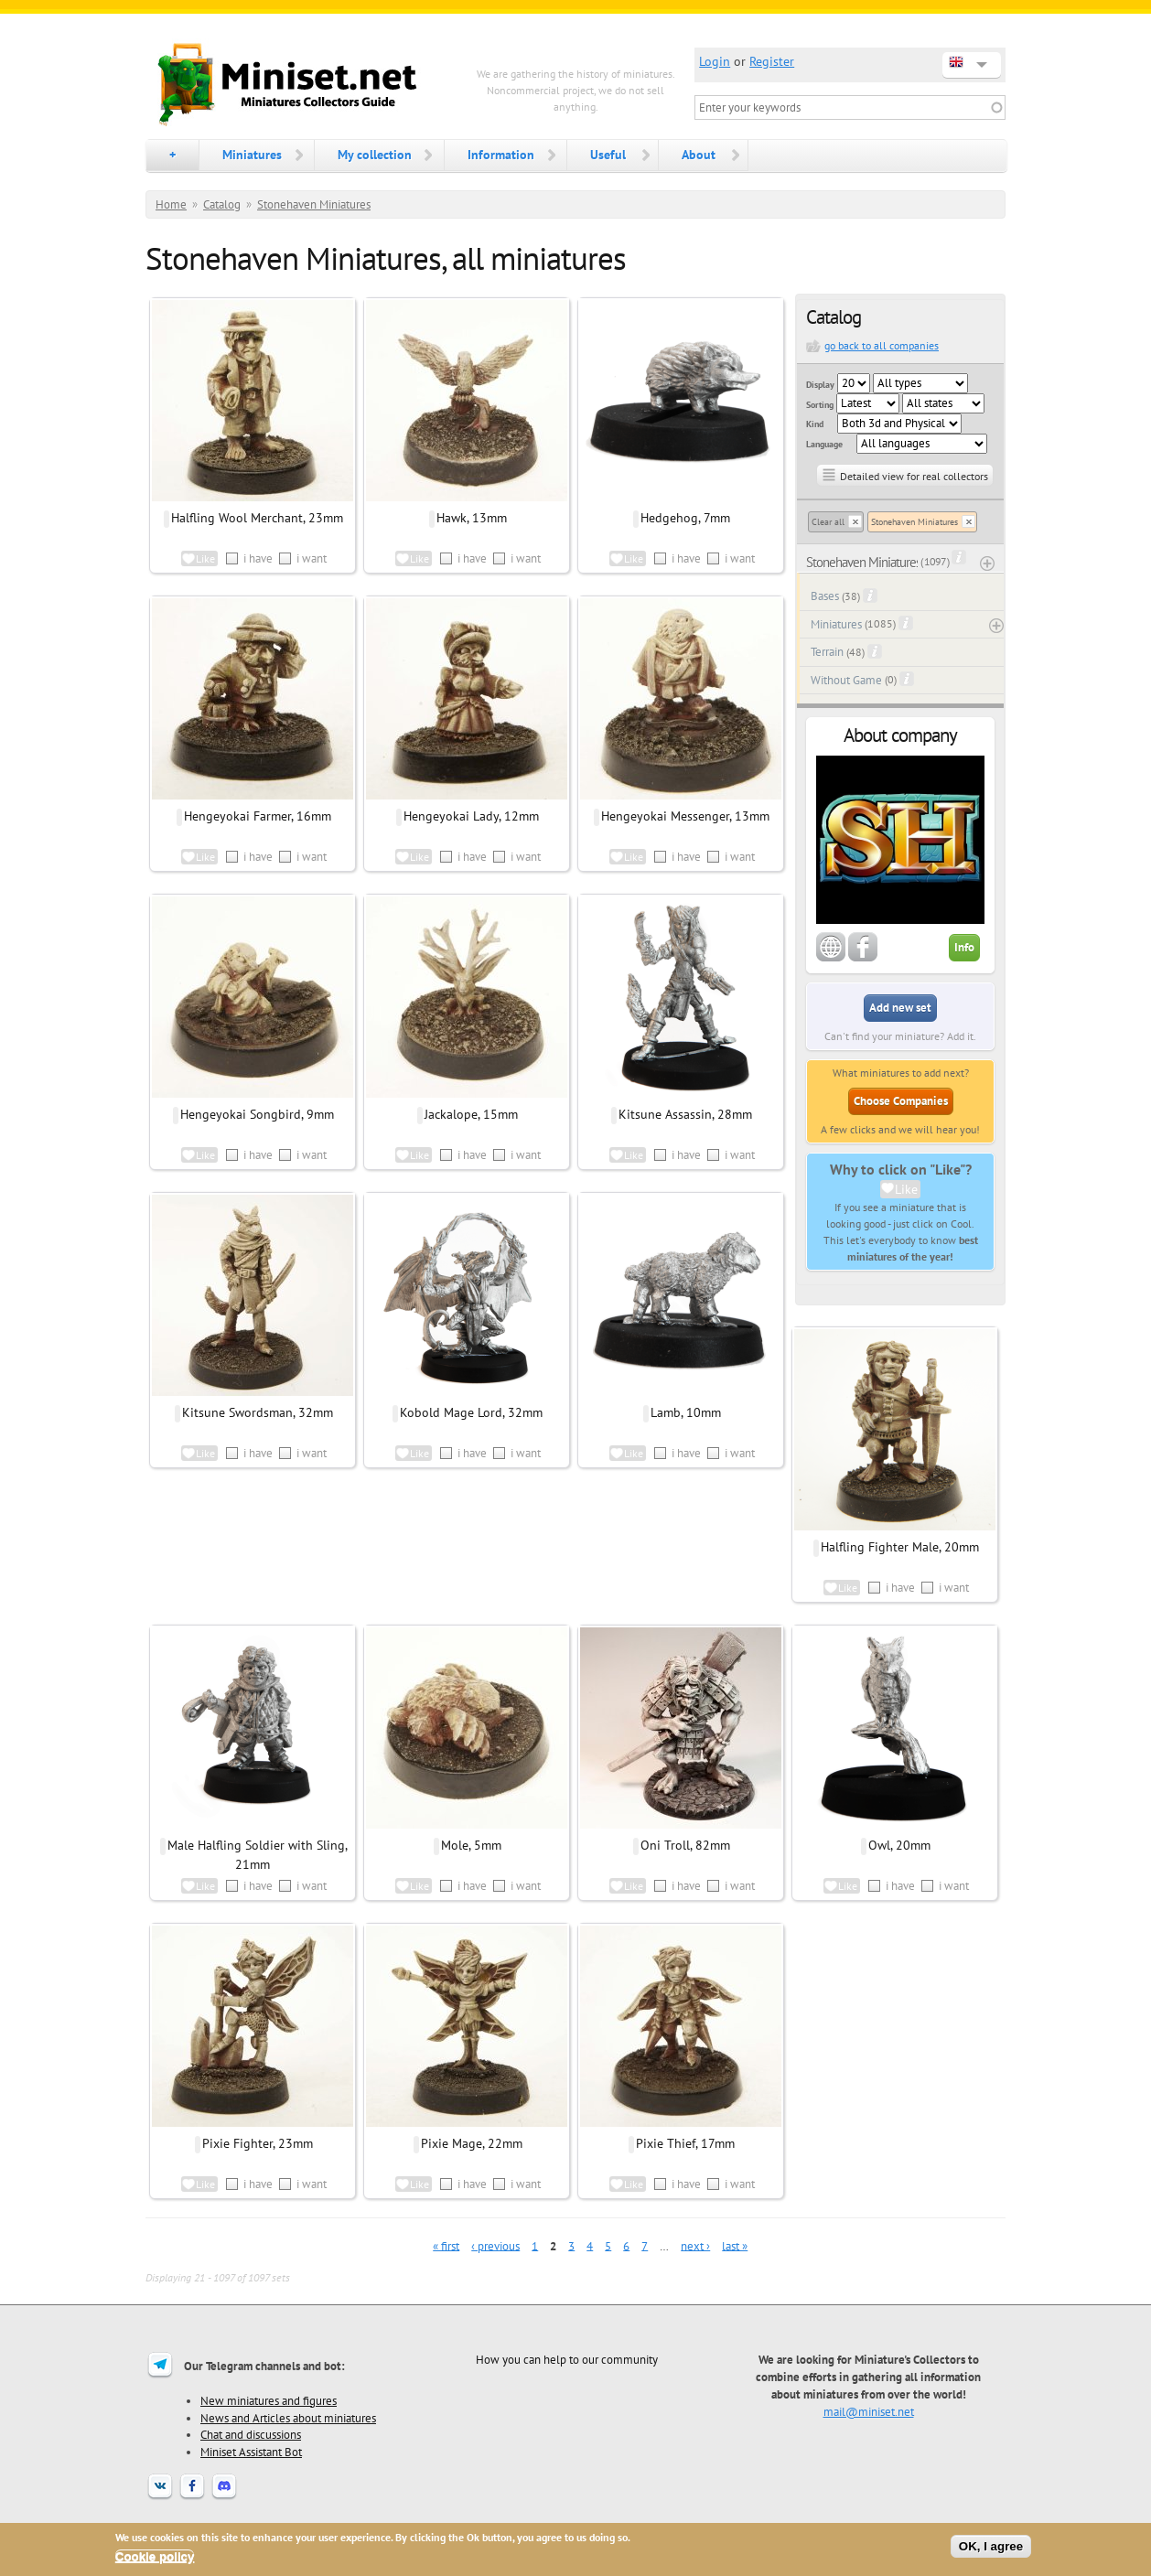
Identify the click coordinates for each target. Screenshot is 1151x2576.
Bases (825, 596)
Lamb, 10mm (686, 1412)
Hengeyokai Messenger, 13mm (685, 816)
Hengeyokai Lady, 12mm (471, 816)
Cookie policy (155, 2556)
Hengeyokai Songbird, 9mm (257, 1114)
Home (171, 204)
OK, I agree (991, 2546)
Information (501, 154)
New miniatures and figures (268, 2400)
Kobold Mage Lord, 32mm (471, 1412)
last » (735, 2245)
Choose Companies (901, 1101)
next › (695, 2245)
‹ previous (495, 2245)
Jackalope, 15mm (471, 1114)
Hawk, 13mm (471, 518)
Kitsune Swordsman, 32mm (257, 1412)
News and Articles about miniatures (288, 2417)
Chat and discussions (250, 2434)
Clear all (828, 522)
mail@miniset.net (868, 2411)
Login (714, 61)
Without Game (846, 680)
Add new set (900, 1007)
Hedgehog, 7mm (685, 518)
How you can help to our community (567, 2359)
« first (446, 2245)
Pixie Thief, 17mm (685, 2143)
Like (906, 1189)
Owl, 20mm (899, 1845)
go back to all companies (881, 345)
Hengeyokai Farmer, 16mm (257, 816)
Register (771, 61)
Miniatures (252, 154)
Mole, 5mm (471, 1845)
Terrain (827, 652)
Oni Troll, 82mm (685, 1845)
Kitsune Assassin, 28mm (685, 1114)
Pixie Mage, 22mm (471, 2143)
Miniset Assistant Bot (251, 2451)
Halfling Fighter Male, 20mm (900, 1547)
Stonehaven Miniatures (314, 204)
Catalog (222, 204)
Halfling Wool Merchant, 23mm (257, 518)
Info (964, 947)
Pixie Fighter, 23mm (257, 2143)
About (698, 154)
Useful (608, 154)
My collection (375, 154)
